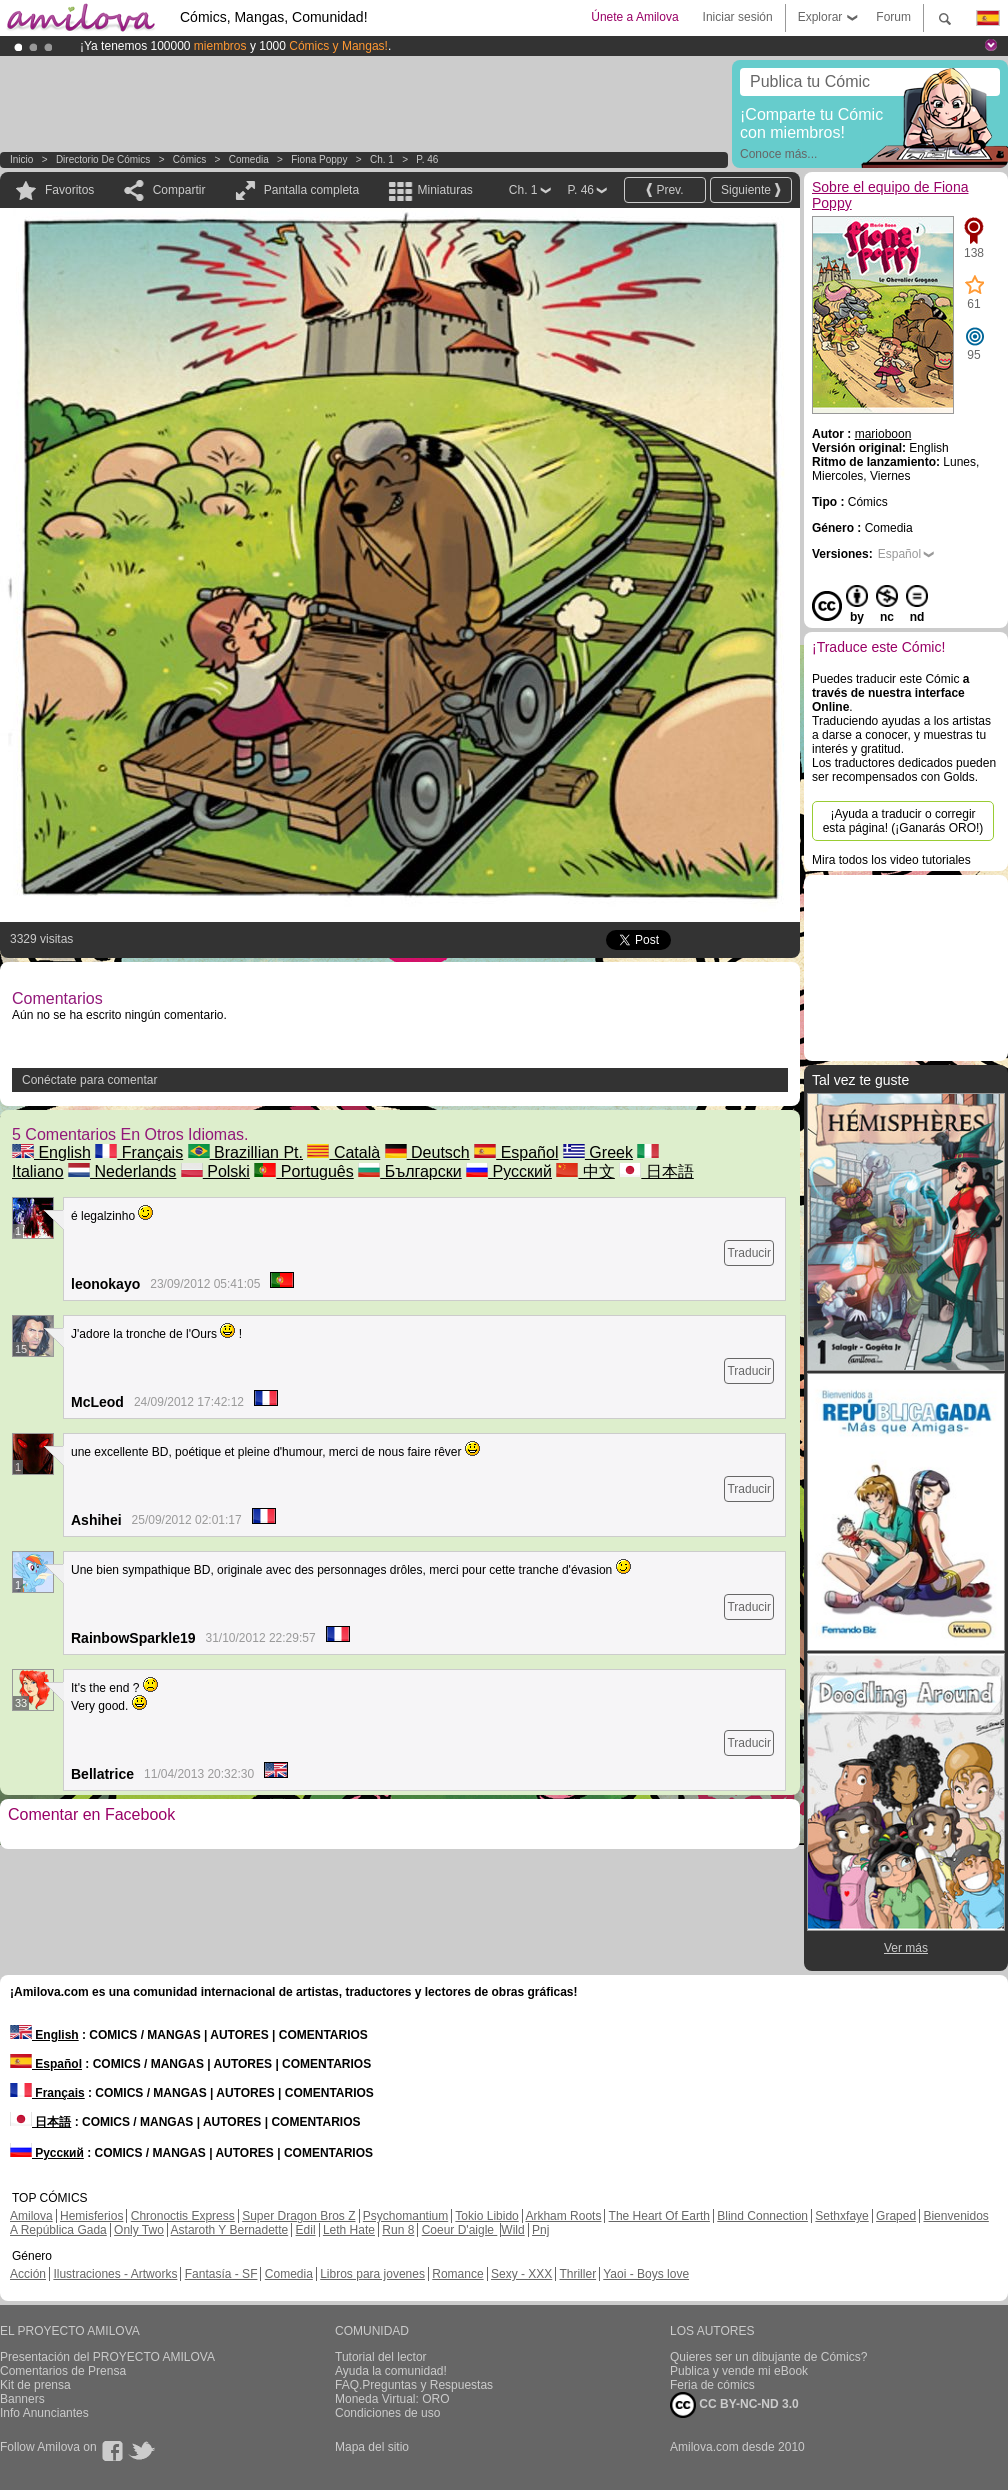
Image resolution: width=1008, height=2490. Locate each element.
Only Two (139, 2230)
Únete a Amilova (634, 17)
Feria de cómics (712, 2385)
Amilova (31, 2216)
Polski (215, 1171)
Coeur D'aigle (460, 2230)
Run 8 (398, 2230)
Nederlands (122, 1171)
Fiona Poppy (319, 159)
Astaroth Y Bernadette (230, 2230)
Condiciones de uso (387, 2413)
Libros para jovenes (372, 2274)
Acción (28, 2274)
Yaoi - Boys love (646, 2274)
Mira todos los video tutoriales (891, 860)
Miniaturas (444, 190)
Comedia (249, 159)
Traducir (749, 1253)
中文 (585, 1171)
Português (303, 1171)
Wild (512, 2230)
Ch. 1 (382, 159)
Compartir (179, 190)
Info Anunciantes (44, 2413)
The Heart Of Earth (659, 2216)
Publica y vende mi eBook (739, 2371)
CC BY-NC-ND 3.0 (734, 2405)
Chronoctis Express (183, 2216)
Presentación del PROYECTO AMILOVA (107, 2357)
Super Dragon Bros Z (298, 2216)
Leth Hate (349, 2230)
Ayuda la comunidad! (391, 2371)
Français (139, 1152)
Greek (598, 1152)
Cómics (191, 159)
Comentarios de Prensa (63, 2371)
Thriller (577, 2274)
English (51, 1152)
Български (410, 1171)
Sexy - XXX (521, 2274)
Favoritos (69, 190)
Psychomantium (405, 2216)
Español (516, 1152)
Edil (306, 2230)
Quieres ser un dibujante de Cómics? (768, 2357)
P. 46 (427, 159)
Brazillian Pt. (245, 1152)
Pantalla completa (311, 190)
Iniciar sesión (738, 17)
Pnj (540, 2230)
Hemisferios (91, 2216)
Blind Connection (762, 2216)
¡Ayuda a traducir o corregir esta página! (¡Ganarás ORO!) (903, 821)
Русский (509, 1171)
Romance (457, 2274)
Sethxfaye (841, 2216)
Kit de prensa (35, 2385)
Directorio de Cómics (103, 159)
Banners (22, 2399)
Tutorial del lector (381, 2357)
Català (343, 1152)
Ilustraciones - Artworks (115, 2274)
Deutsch (427, 1152)
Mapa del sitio (372, 2447)
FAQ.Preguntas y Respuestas (414, 2385)
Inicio (21, 159)
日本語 (656, 1171)
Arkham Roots (563, 2216)
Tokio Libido (486, 2216)
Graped (896, 2216)
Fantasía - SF (221, 2274)
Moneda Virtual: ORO (392, 2399)
